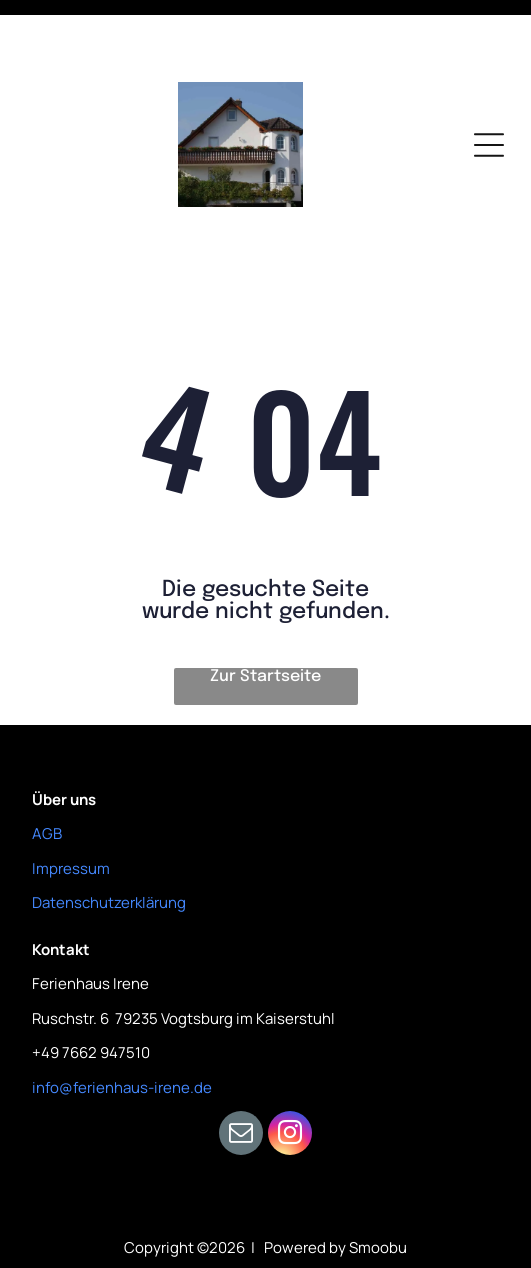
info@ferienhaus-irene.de (122, 1019)
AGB (47, 765)
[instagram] (290, 1067)
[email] (241, 1067)
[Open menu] (489, 77)
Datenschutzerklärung (109, 834)
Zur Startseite (265, 608)
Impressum (71, 800)
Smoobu (378, 1179)
